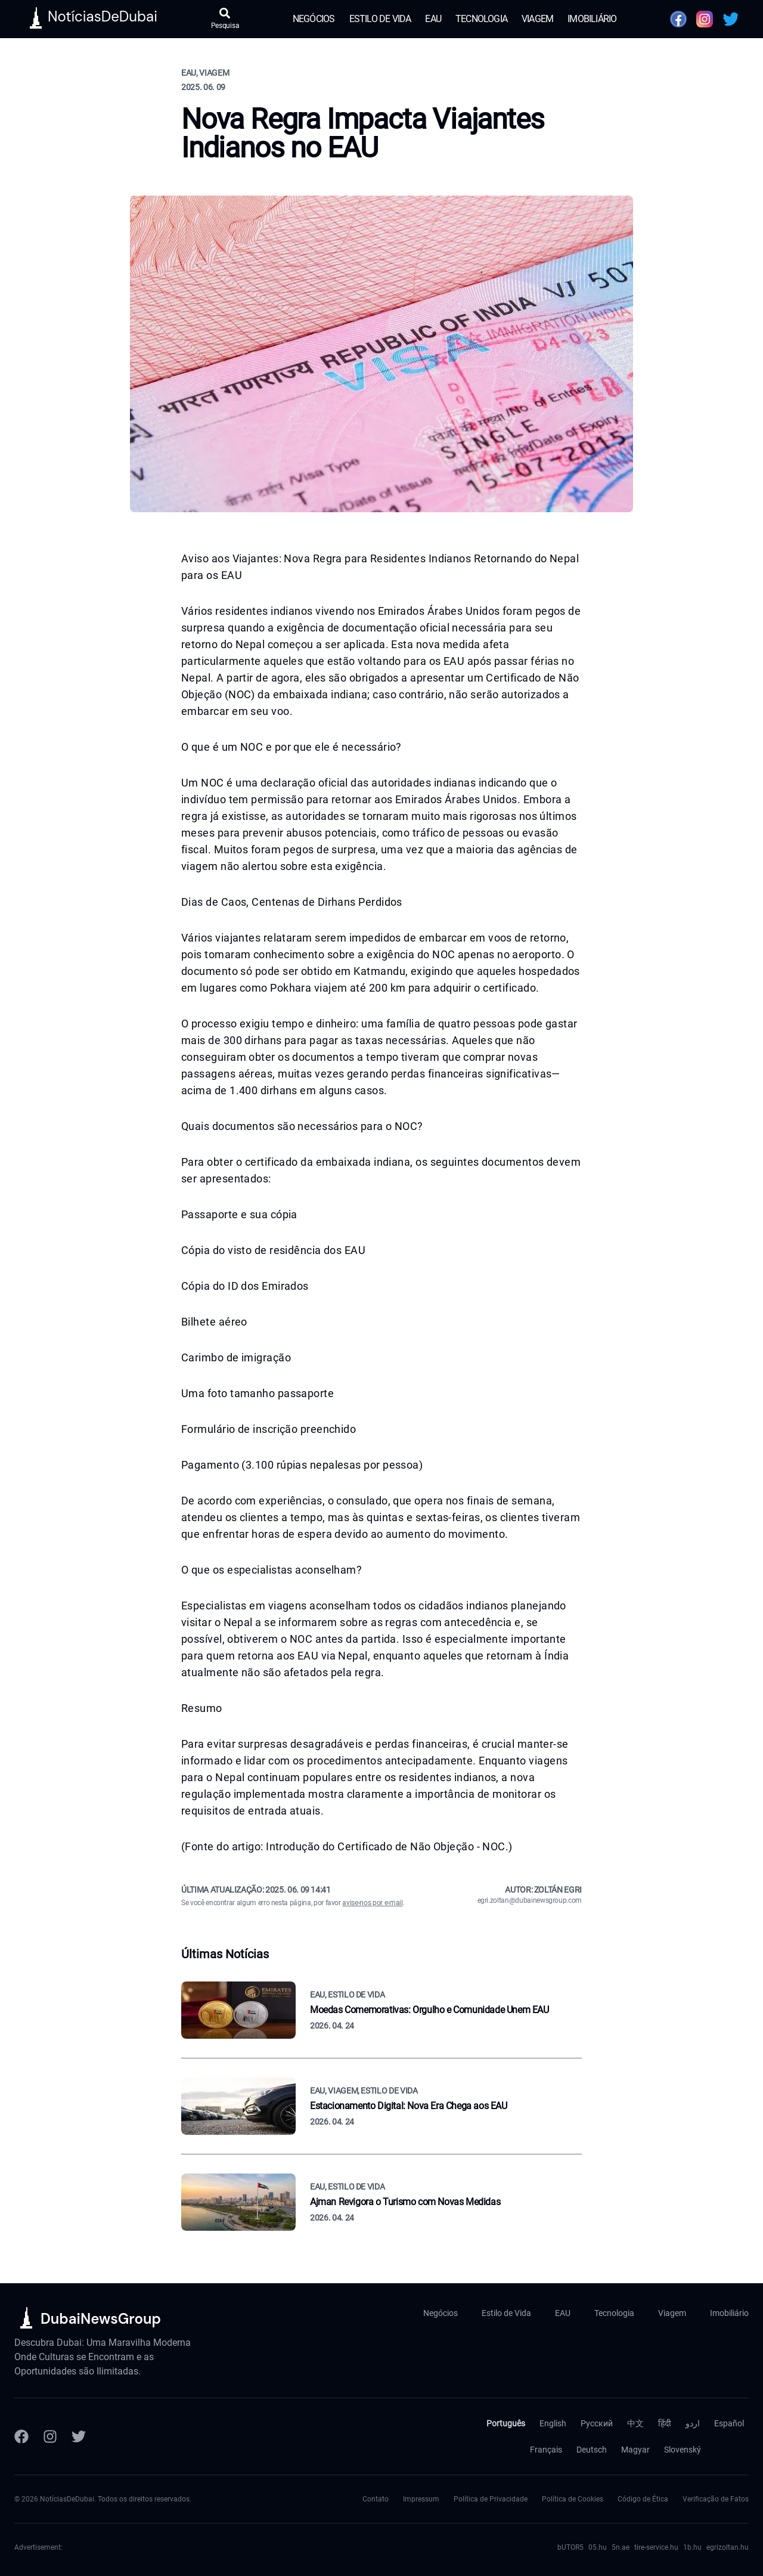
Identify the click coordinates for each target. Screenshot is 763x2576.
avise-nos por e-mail (372, 1903)
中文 (635, 2423)
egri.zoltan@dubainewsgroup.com (529, 1900)
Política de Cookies (572, 2499)
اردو (693, 2423)
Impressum (421, 2499)
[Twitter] (79, 2436)
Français (546, 2449)
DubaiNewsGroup (101, 2318)
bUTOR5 (570, 2547)
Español (729, 2423)
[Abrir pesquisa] (225, 19)
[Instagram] (50, 2436)
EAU (433, 18)
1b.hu (692, 2547)
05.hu (597, 2547)
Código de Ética (643, 2499)
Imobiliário (591, 18)
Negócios (314, 18)
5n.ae (620, 2547)
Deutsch (591, 2449)
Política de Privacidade (491, 2499)
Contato (375, 2499)
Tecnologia (481, 18)
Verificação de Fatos (716, 2499)
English (552, 2423)
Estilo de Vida (380, 18)
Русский (597, 2423)
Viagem (537, 18)
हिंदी (664, 2423)
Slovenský (682, 2449)
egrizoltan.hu (727, 2547)
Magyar (635, 2449)
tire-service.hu (656, 2547)
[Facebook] (21, 2436)
